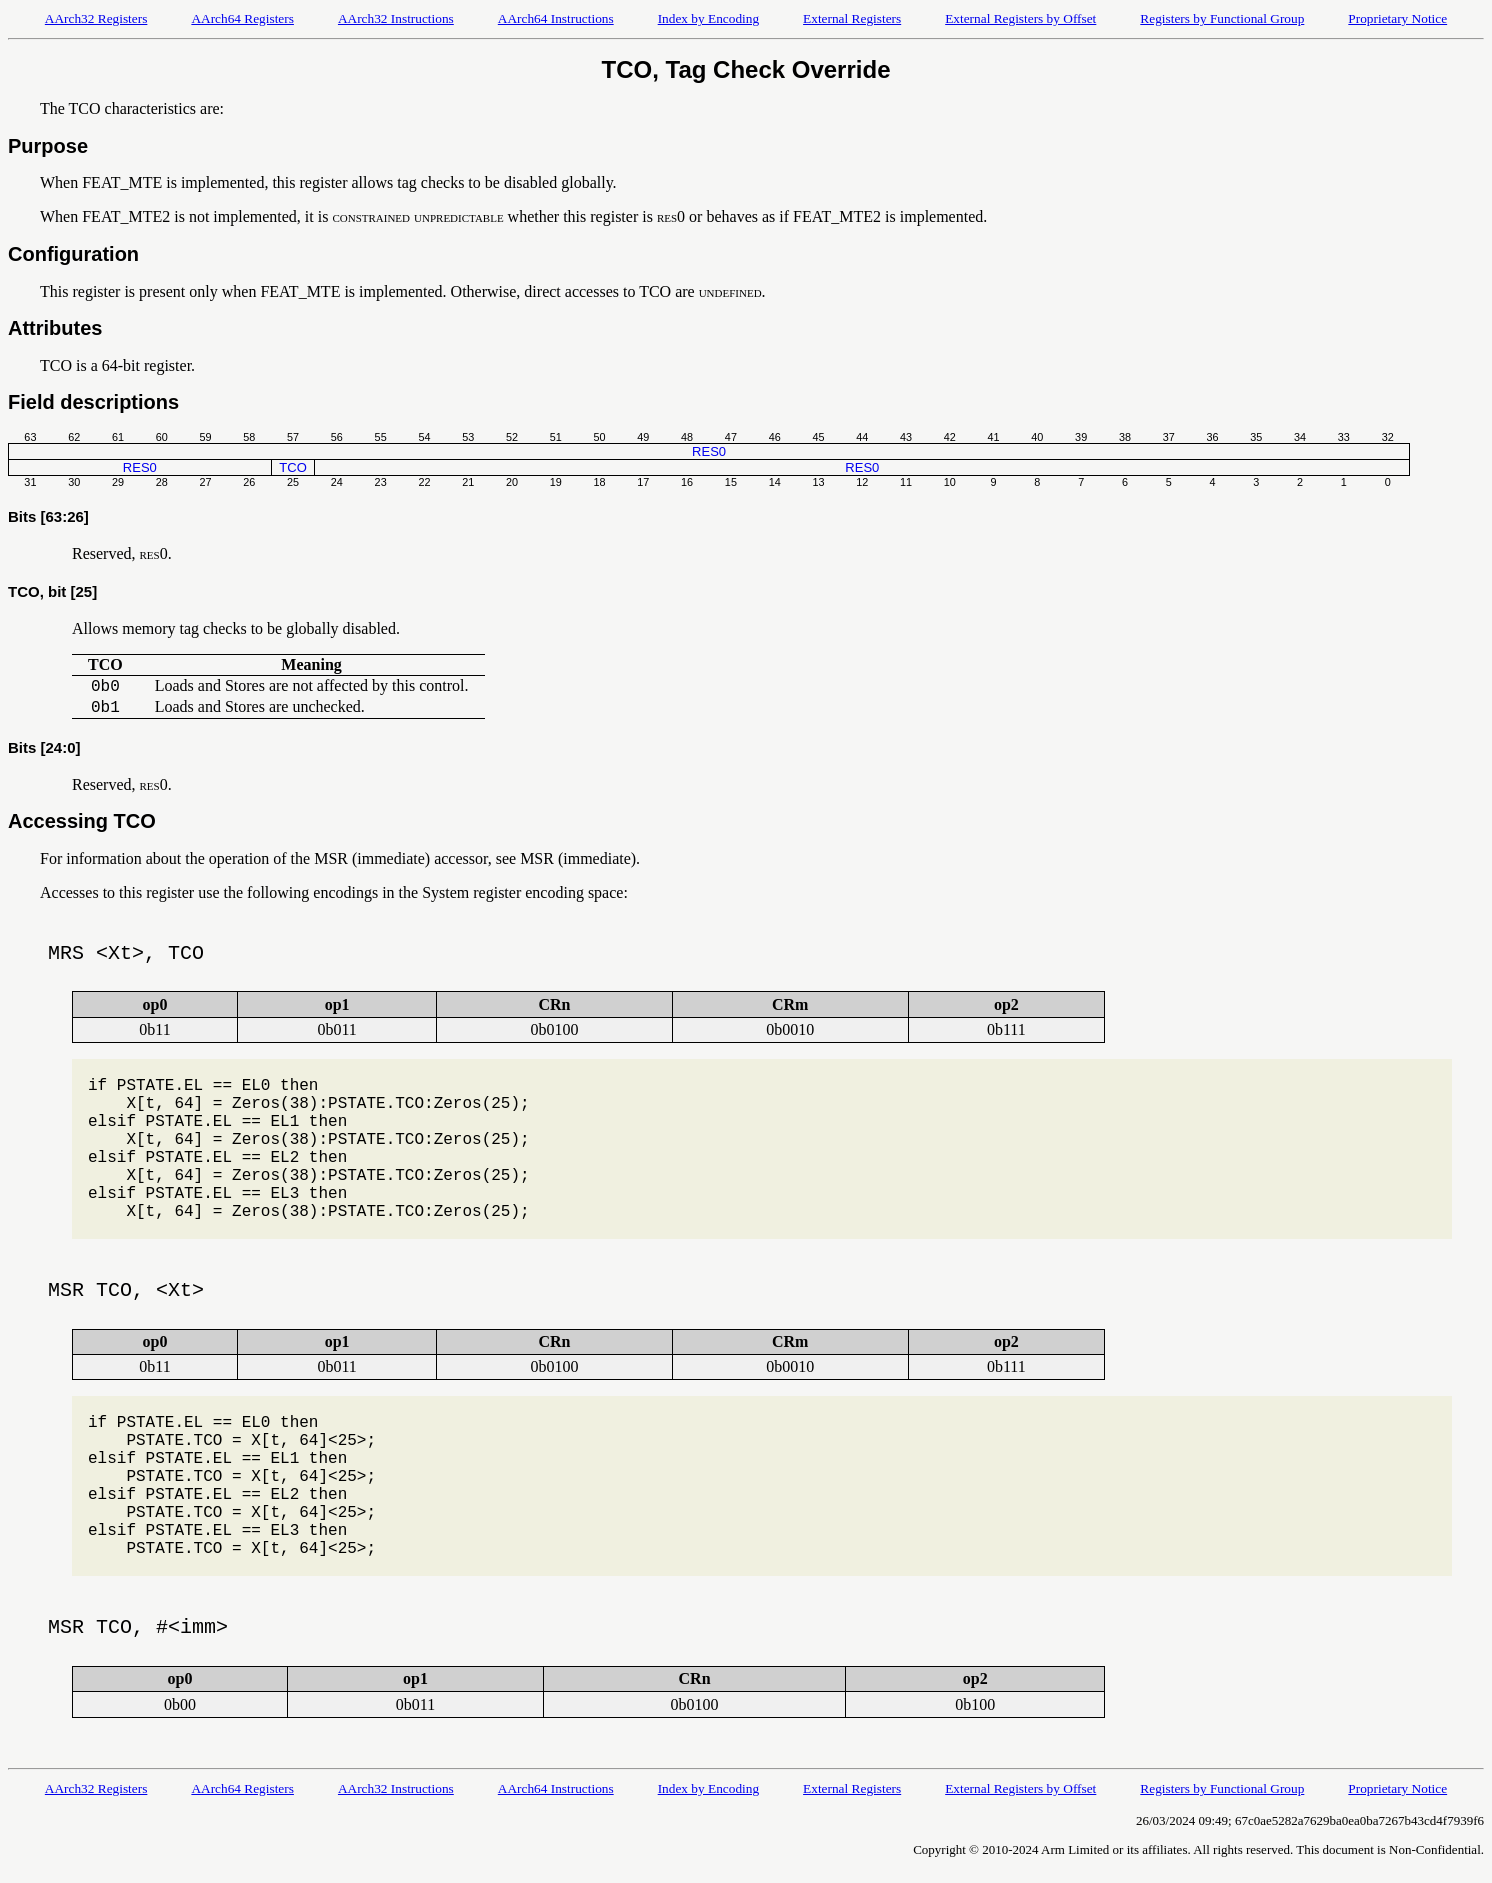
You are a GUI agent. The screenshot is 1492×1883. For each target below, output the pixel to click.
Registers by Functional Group (1222, 18)
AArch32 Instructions (396, 18)
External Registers (852, 18)
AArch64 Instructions (556, 18)
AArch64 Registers (242, 18)
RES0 (709, 451)
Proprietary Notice (1397, 18)
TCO (292, 467)
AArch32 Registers (96, 18)
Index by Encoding (708, 18)
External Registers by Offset (1020, 18)
